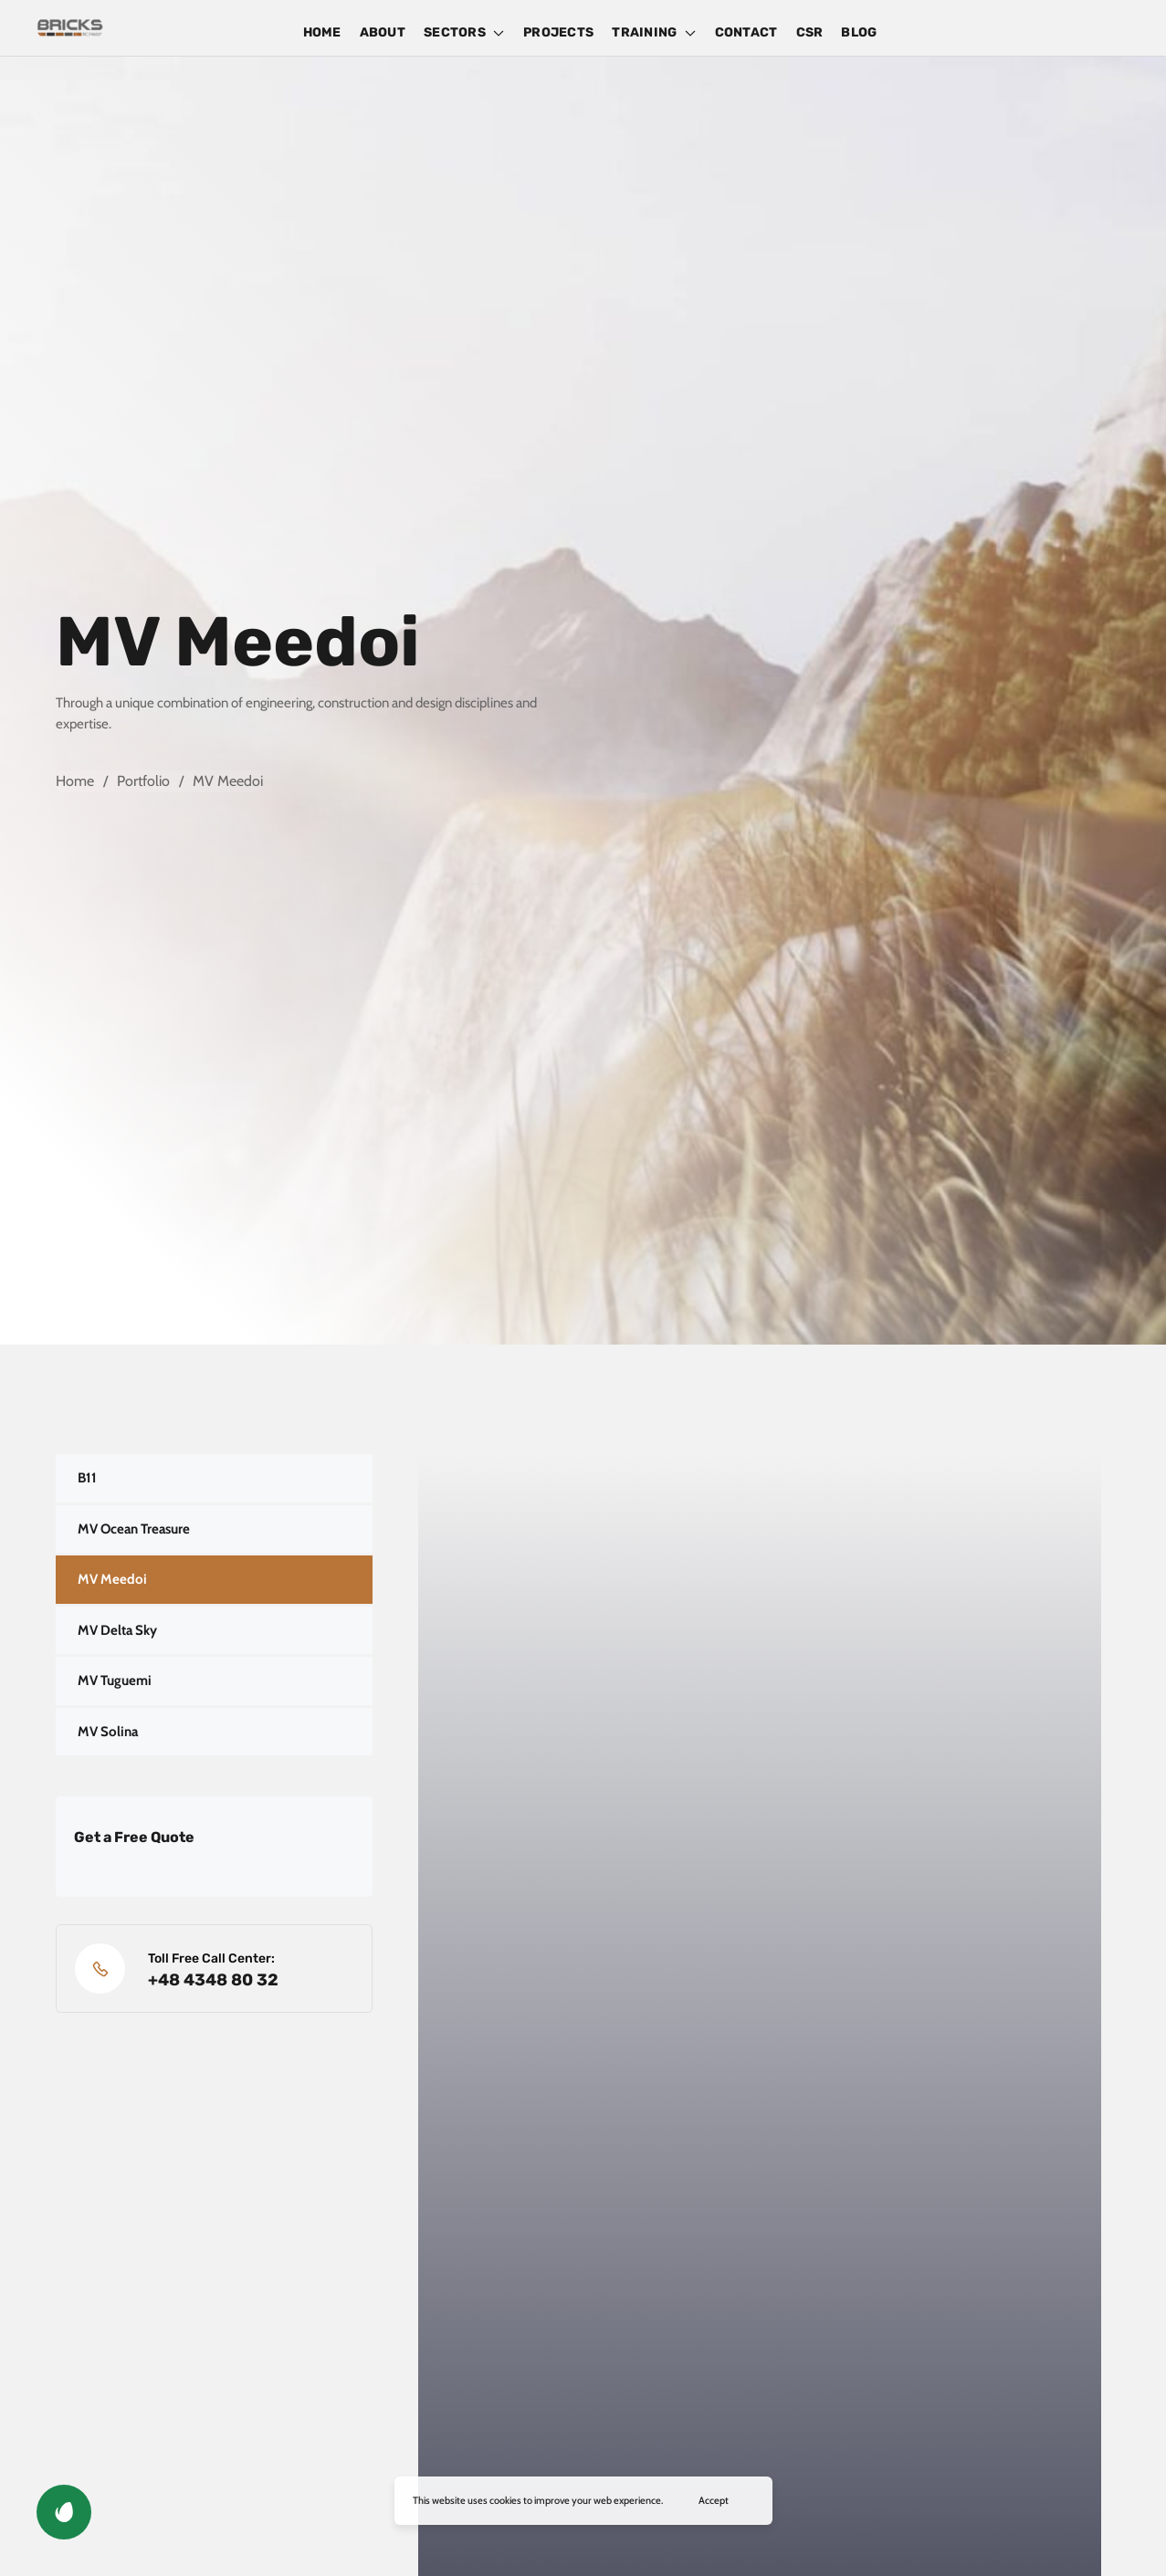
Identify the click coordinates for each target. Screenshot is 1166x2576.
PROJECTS (558, 32)
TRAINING (654, 32)
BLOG (859, 32)
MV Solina (108, 1731)
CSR (810, 32)
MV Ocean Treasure (134, 1529)
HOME (322, 32)
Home (75, 781)
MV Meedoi (112, 1579)
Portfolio (143, 781)
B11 (87, 1478)
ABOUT (382, 32)
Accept (714, 2500)
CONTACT (746, 32)
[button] (64, 2512)
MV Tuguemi (115, 1680)
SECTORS (464, 32)
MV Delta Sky (117, 1630)
